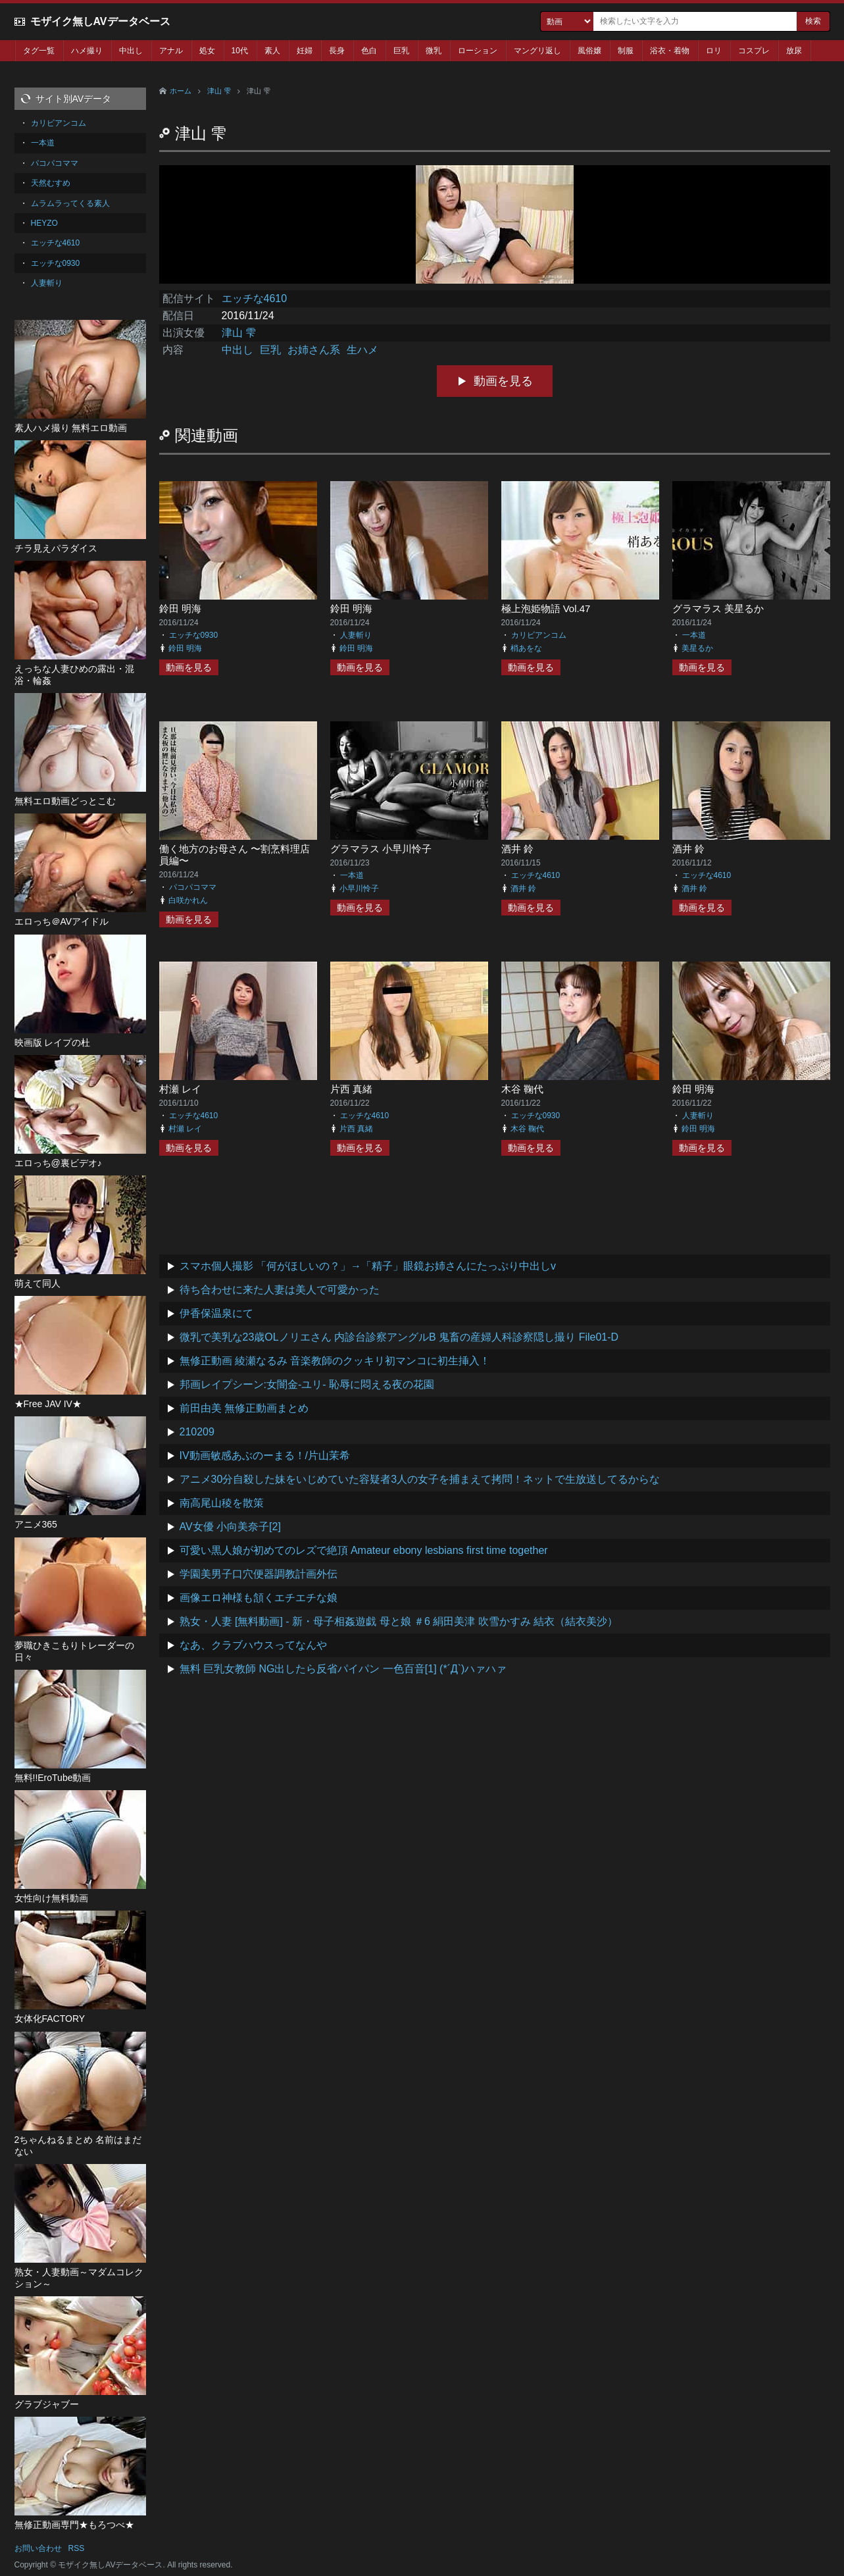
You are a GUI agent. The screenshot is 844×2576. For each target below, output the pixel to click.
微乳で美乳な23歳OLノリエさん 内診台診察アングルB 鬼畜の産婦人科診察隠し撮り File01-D (399, 1337)
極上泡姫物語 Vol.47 (546, 608)
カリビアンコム (538, 635)
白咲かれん (188, 900)
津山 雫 (219, 91)
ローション (477, 50)
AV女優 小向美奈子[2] (230, 1526)
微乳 (433, 50)
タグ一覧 (39, 50)
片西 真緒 (351, 1089)
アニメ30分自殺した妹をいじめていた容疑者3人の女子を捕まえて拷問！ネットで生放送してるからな (420, 1479)
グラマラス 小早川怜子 (381, 848)
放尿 (794, 50)
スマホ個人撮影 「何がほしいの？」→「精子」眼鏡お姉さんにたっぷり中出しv (368, 1266)
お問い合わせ (38, 2548)
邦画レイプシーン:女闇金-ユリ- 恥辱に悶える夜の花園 (307, 1384)
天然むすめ (50, 183)
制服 (625, 50)
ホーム (180, 91)
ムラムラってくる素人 (70, 203)
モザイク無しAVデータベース (100, 21)
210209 (197, 1431)
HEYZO (44, 223)
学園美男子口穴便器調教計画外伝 (258, 1574)
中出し (131, 50)
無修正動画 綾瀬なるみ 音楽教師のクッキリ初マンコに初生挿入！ (335, 1360)
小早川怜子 (359, 888)
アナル (171, 50)
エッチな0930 (193, 635)
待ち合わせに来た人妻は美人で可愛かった (280, 1289)
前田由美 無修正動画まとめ (244, 1408)
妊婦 (304, 50)
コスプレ (754, 50)
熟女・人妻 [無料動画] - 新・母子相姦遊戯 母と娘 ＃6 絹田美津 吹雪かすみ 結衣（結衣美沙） (399, 1621)
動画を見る (503, 381)
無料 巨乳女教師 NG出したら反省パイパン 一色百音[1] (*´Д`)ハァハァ (343, 1668)
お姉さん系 (313, 349)
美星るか (697, 648)
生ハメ (362, 349)
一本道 (694, 635)
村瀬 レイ (180, 1089)
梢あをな (526, 648)
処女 (207, 50)
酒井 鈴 (517, 848)
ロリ (714, 50)
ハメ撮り (87, 50)
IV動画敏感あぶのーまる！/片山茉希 (265, 1455)
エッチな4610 (254, 298)
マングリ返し (537, 50)
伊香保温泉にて (216, 1313)
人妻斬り (356, 635)
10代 (240, 50)
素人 (272, 50)
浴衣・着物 (669, 50)
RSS (76, 2548)
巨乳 (401, 50)
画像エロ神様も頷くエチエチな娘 (258, 1597)
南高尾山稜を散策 (222, 1502)
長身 (337, 50)
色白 (369, 50)
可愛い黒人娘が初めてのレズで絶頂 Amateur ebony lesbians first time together (364, 1550)
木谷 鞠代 (522, 1089)
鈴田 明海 (180, 608)
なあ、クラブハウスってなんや (253, 1645)
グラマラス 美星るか (718, 608)
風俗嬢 (589, 50)
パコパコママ (192, 887)
